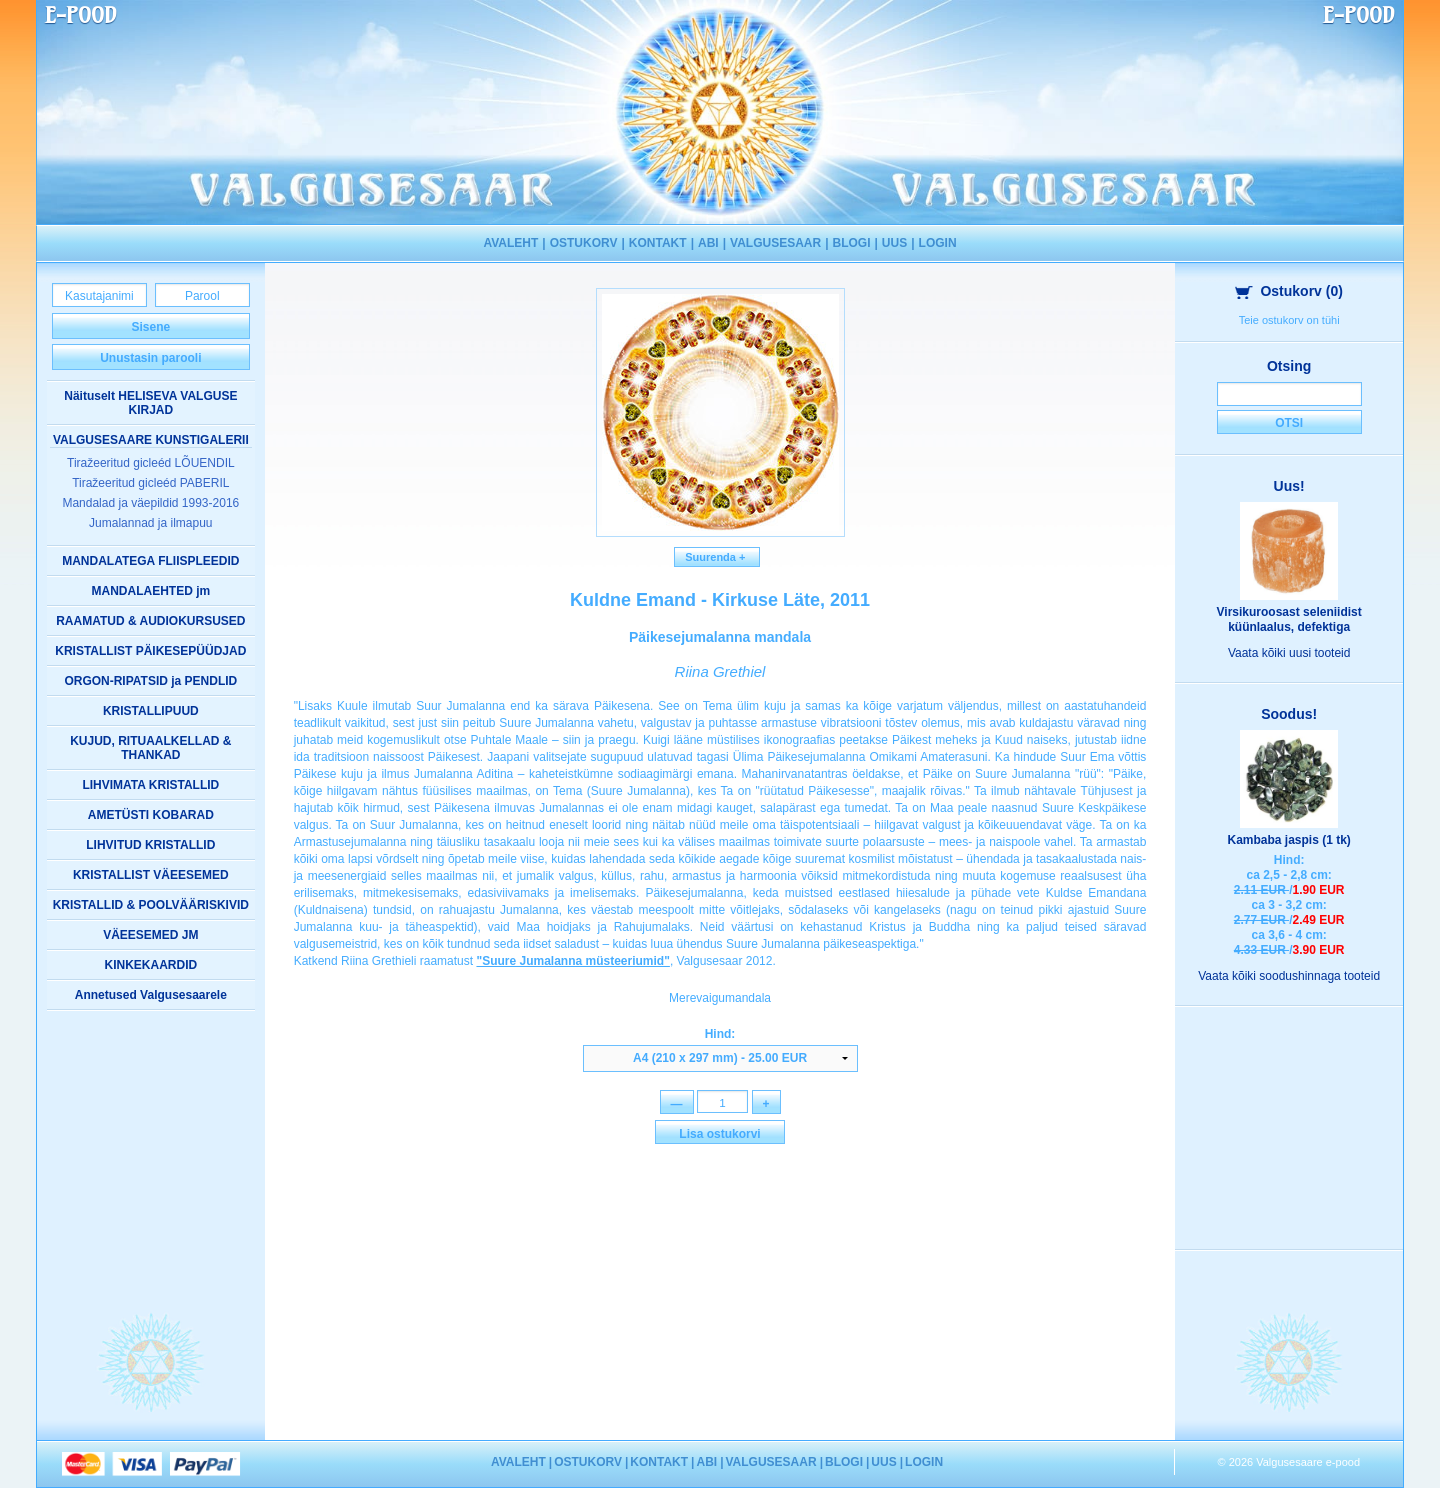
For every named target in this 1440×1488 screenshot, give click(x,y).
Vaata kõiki (1289, 653)
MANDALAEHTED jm (150, 591)
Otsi (1289, 423)
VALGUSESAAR (775, 243)
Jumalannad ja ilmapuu (150, 523)
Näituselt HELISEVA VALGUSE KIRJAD (150, 403)
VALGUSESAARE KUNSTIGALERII (151, 440)
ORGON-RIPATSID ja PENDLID (150, 681)
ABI (708, 243)
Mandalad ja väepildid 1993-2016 (150, 503)
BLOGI (852, 243)
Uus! (1289, 486)
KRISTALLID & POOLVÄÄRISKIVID (151, 905)
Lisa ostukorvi (719, 1135)
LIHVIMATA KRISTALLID (150, 785)
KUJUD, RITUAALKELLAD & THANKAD (150, 748)
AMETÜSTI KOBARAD (151, 815)
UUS (894, 243)
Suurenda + (717, 557)
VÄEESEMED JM (150, 935)
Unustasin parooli (150, 358)
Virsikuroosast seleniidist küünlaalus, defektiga (1289, 619)
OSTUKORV (584, 243)
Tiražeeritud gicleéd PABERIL (150, 483)
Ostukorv (1289, 291)
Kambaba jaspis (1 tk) (1288, 840)
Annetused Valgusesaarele (151, 995)
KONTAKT (658, 243)
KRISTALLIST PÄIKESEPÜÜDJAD (150, 651)
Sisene (150, 327)
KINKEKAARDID (150, 965)
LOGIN (938, 243)
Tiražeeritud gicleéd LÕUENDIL (151, 463)
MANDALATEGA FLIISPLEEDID (150, 561)
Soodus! (1289, 714)
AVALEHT (510, 243)
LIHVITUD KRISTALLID (150, 845)
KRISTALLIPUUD (151, 711)
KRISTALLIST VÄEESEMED (151, 875)
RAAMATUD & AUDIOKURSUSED (150, 621)
